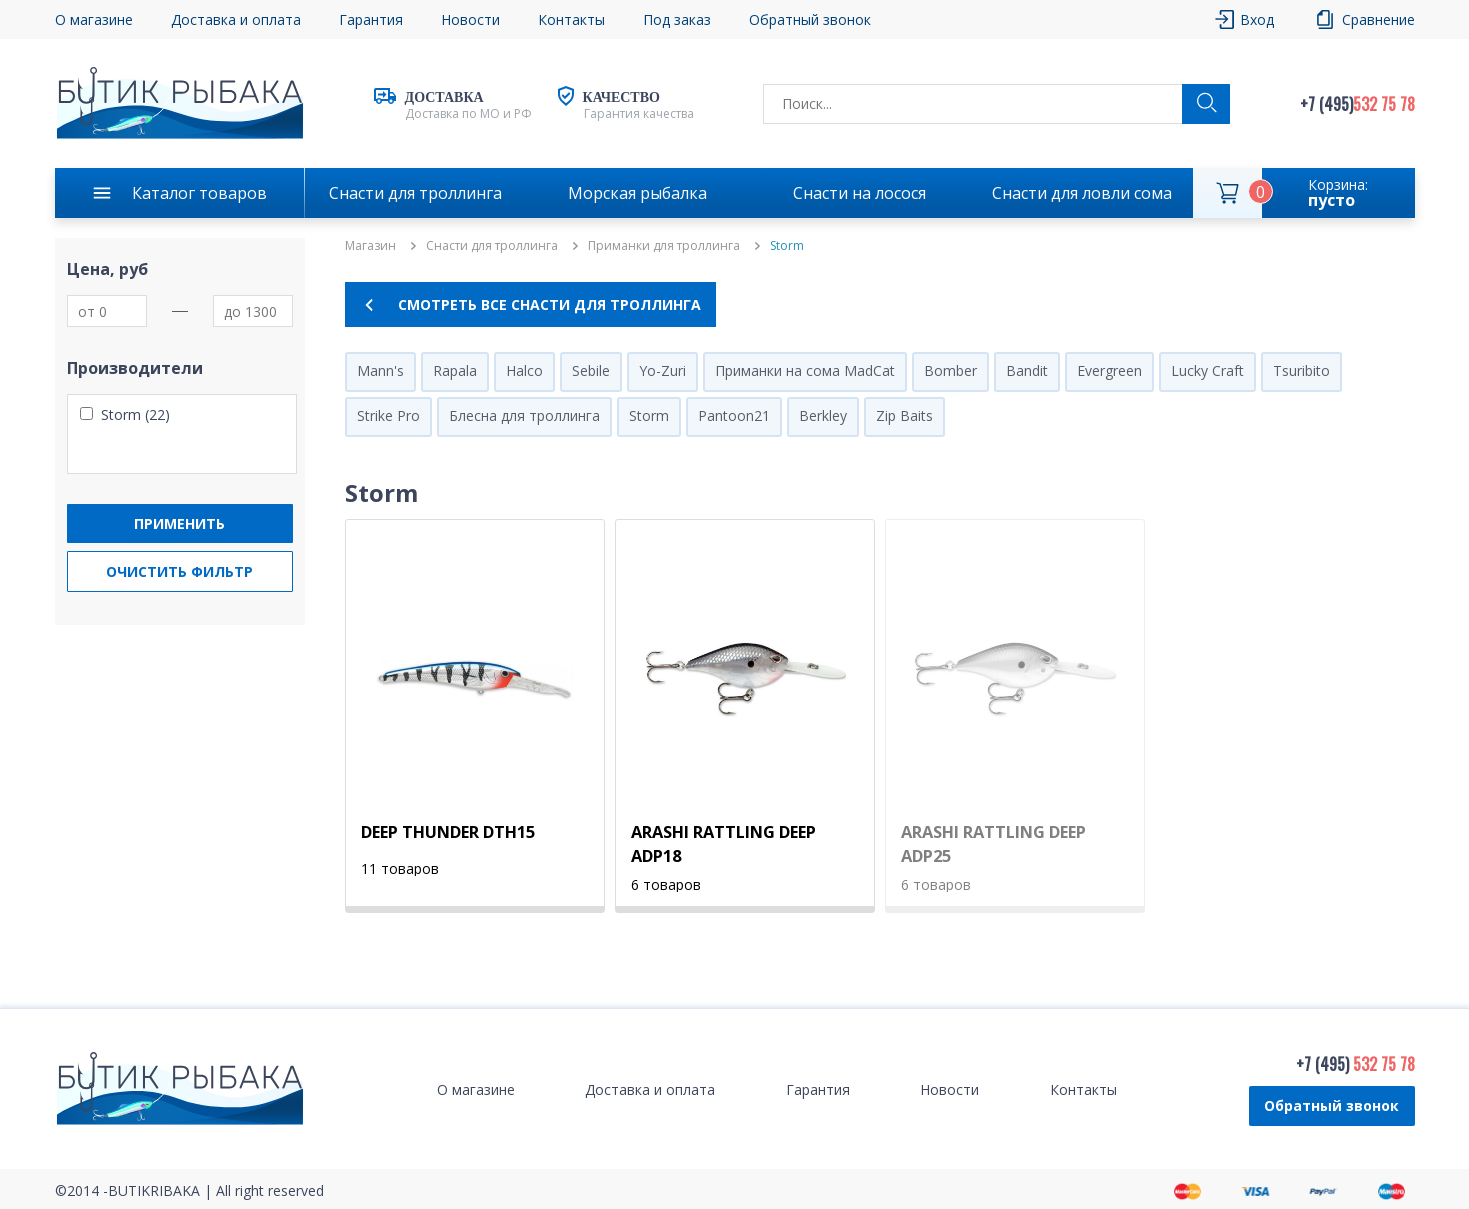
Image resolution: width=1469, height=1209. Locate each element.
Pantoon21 (734, 415)
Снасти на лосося (859, 193)
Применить (179, 523)
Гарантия (371, 19)
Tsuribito (1301, 370)
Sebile (591, 370)
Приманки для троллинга (664, 246)
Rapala (455, 370)
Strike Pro (388, 415)
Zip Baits (904, 415)
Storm (649, 415)
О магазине (94, 19)
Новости (470, 19)
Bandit (1027, 370)
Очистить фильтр (179, 571)
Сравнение (1378, 19)
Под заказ (677, 19)
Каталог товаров (199, 193)
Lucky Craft (1207, 370)
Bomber (950, 370)
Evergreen (1109, 370)
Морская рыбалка (637, 193)
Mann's (380, 370)
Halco (524, 370)
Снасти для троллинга (415, 193)
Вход (1257, 19)
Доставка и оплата (236, 19)
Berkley (823, 415)
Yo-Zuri (662, 370)
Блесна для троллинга (524, 415)
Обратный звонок (810, 19)
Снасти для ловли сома (1082, 193)
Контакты (571, 19)
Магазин (370, 246)
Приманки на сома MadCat (805, 370)
